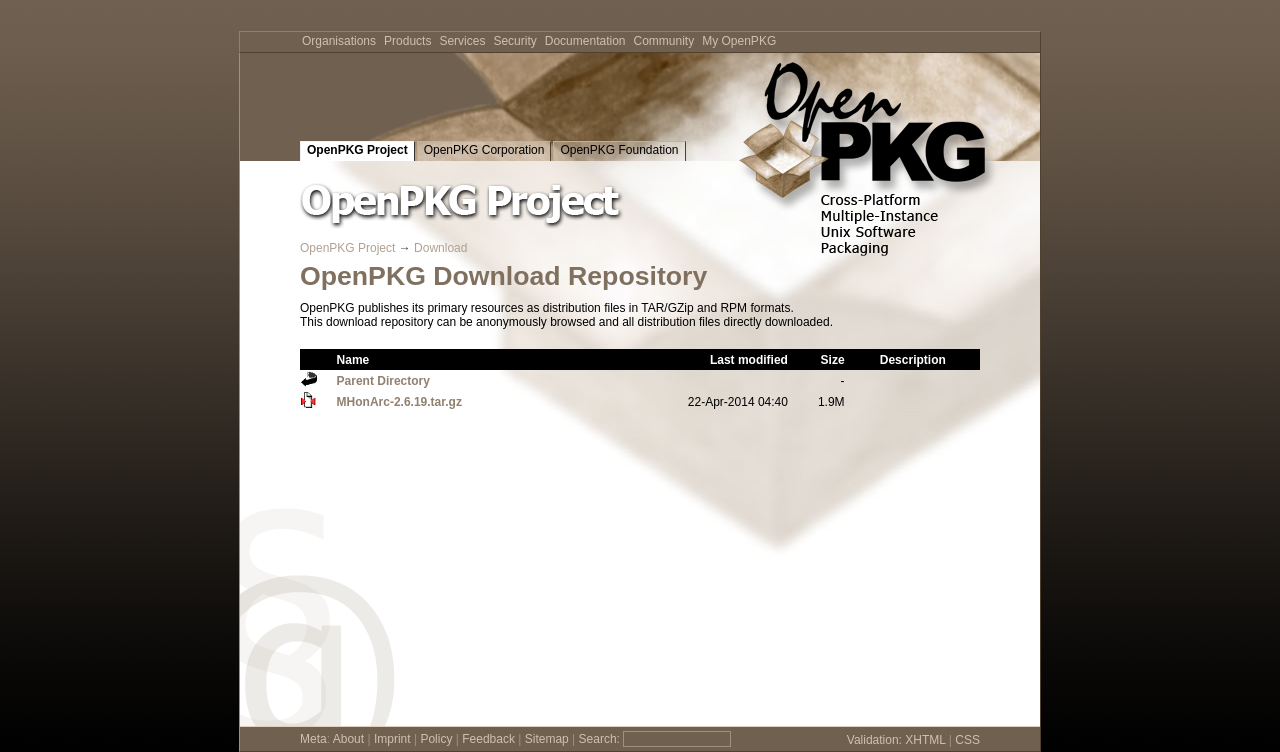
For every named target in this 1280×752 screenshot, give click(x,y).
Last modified (749, 360)
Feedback (488, 739)
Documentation (585, 41)
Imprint (392, 739)
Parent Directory (383, 381)
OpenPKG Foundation (619, 150)
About (348, 739)
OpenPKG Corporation (484, 150)
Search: (599, 739)
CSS (967, 740)
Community (664, 41)
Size (833, 360)
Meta (313, 739)
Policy (436, 739)
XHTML (925, 740)
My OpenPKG (739, 41)
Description (913, 360)
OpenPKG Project (357, 150)
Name (353, 360)
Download (440, 248)
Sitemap (547, 739)
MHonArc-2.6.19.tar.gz (399, 402)
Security (514, 41)
